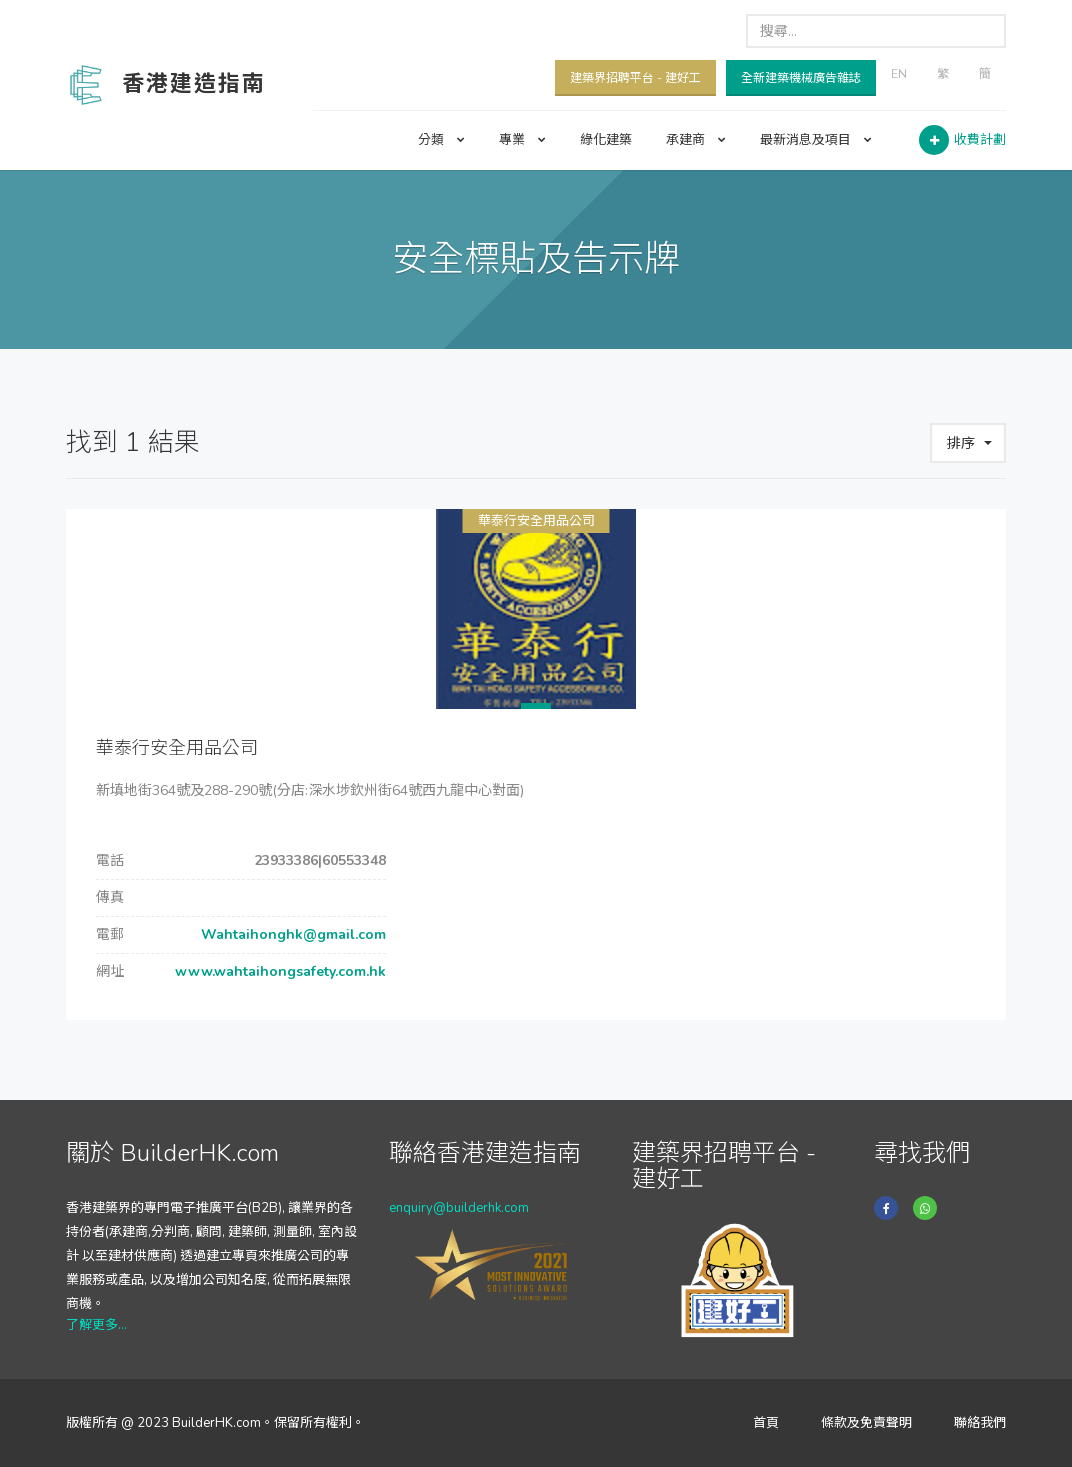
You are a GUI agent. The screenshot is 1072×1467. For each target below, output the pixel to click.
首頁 (766, 1423)
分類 (441, 140)
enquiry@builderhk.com (459, 1208)
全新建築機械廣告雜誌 (801, 78)
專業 (522, 140)
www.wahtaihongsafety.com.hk (278, 971)
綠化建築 (606, 140)
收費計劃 (980, 140)
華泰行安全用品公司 (536, 521)
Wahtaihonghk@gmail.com (291, 934)
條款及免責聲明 (866, 1423)
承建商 (696, 140)
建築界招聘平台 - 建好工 (635, 78)
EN (899, 74)
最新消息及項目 (816, 140)
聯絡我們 (980, 1423)
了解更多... (96, 1325)
